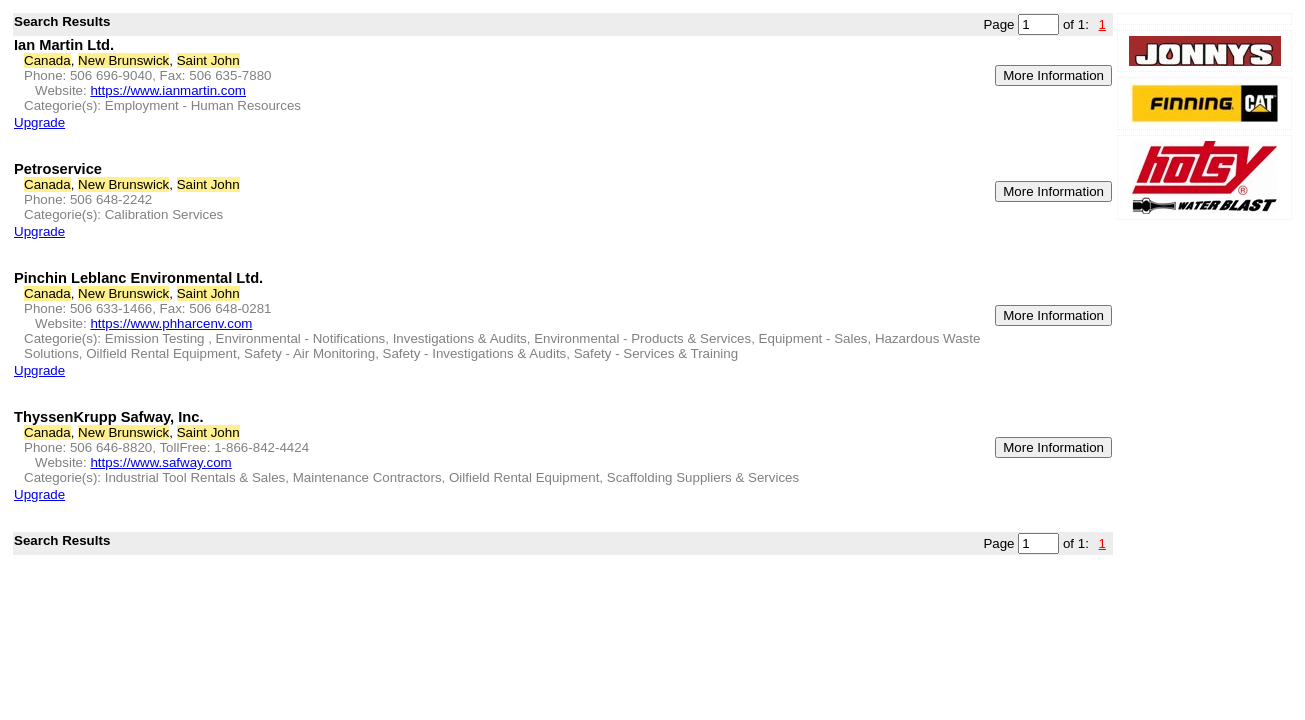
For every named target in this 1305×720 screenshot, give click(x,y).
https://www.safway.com (160, 462)
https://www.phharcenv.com (171, 323)
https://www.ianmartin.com (168, 90)
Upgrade (39, 122)
